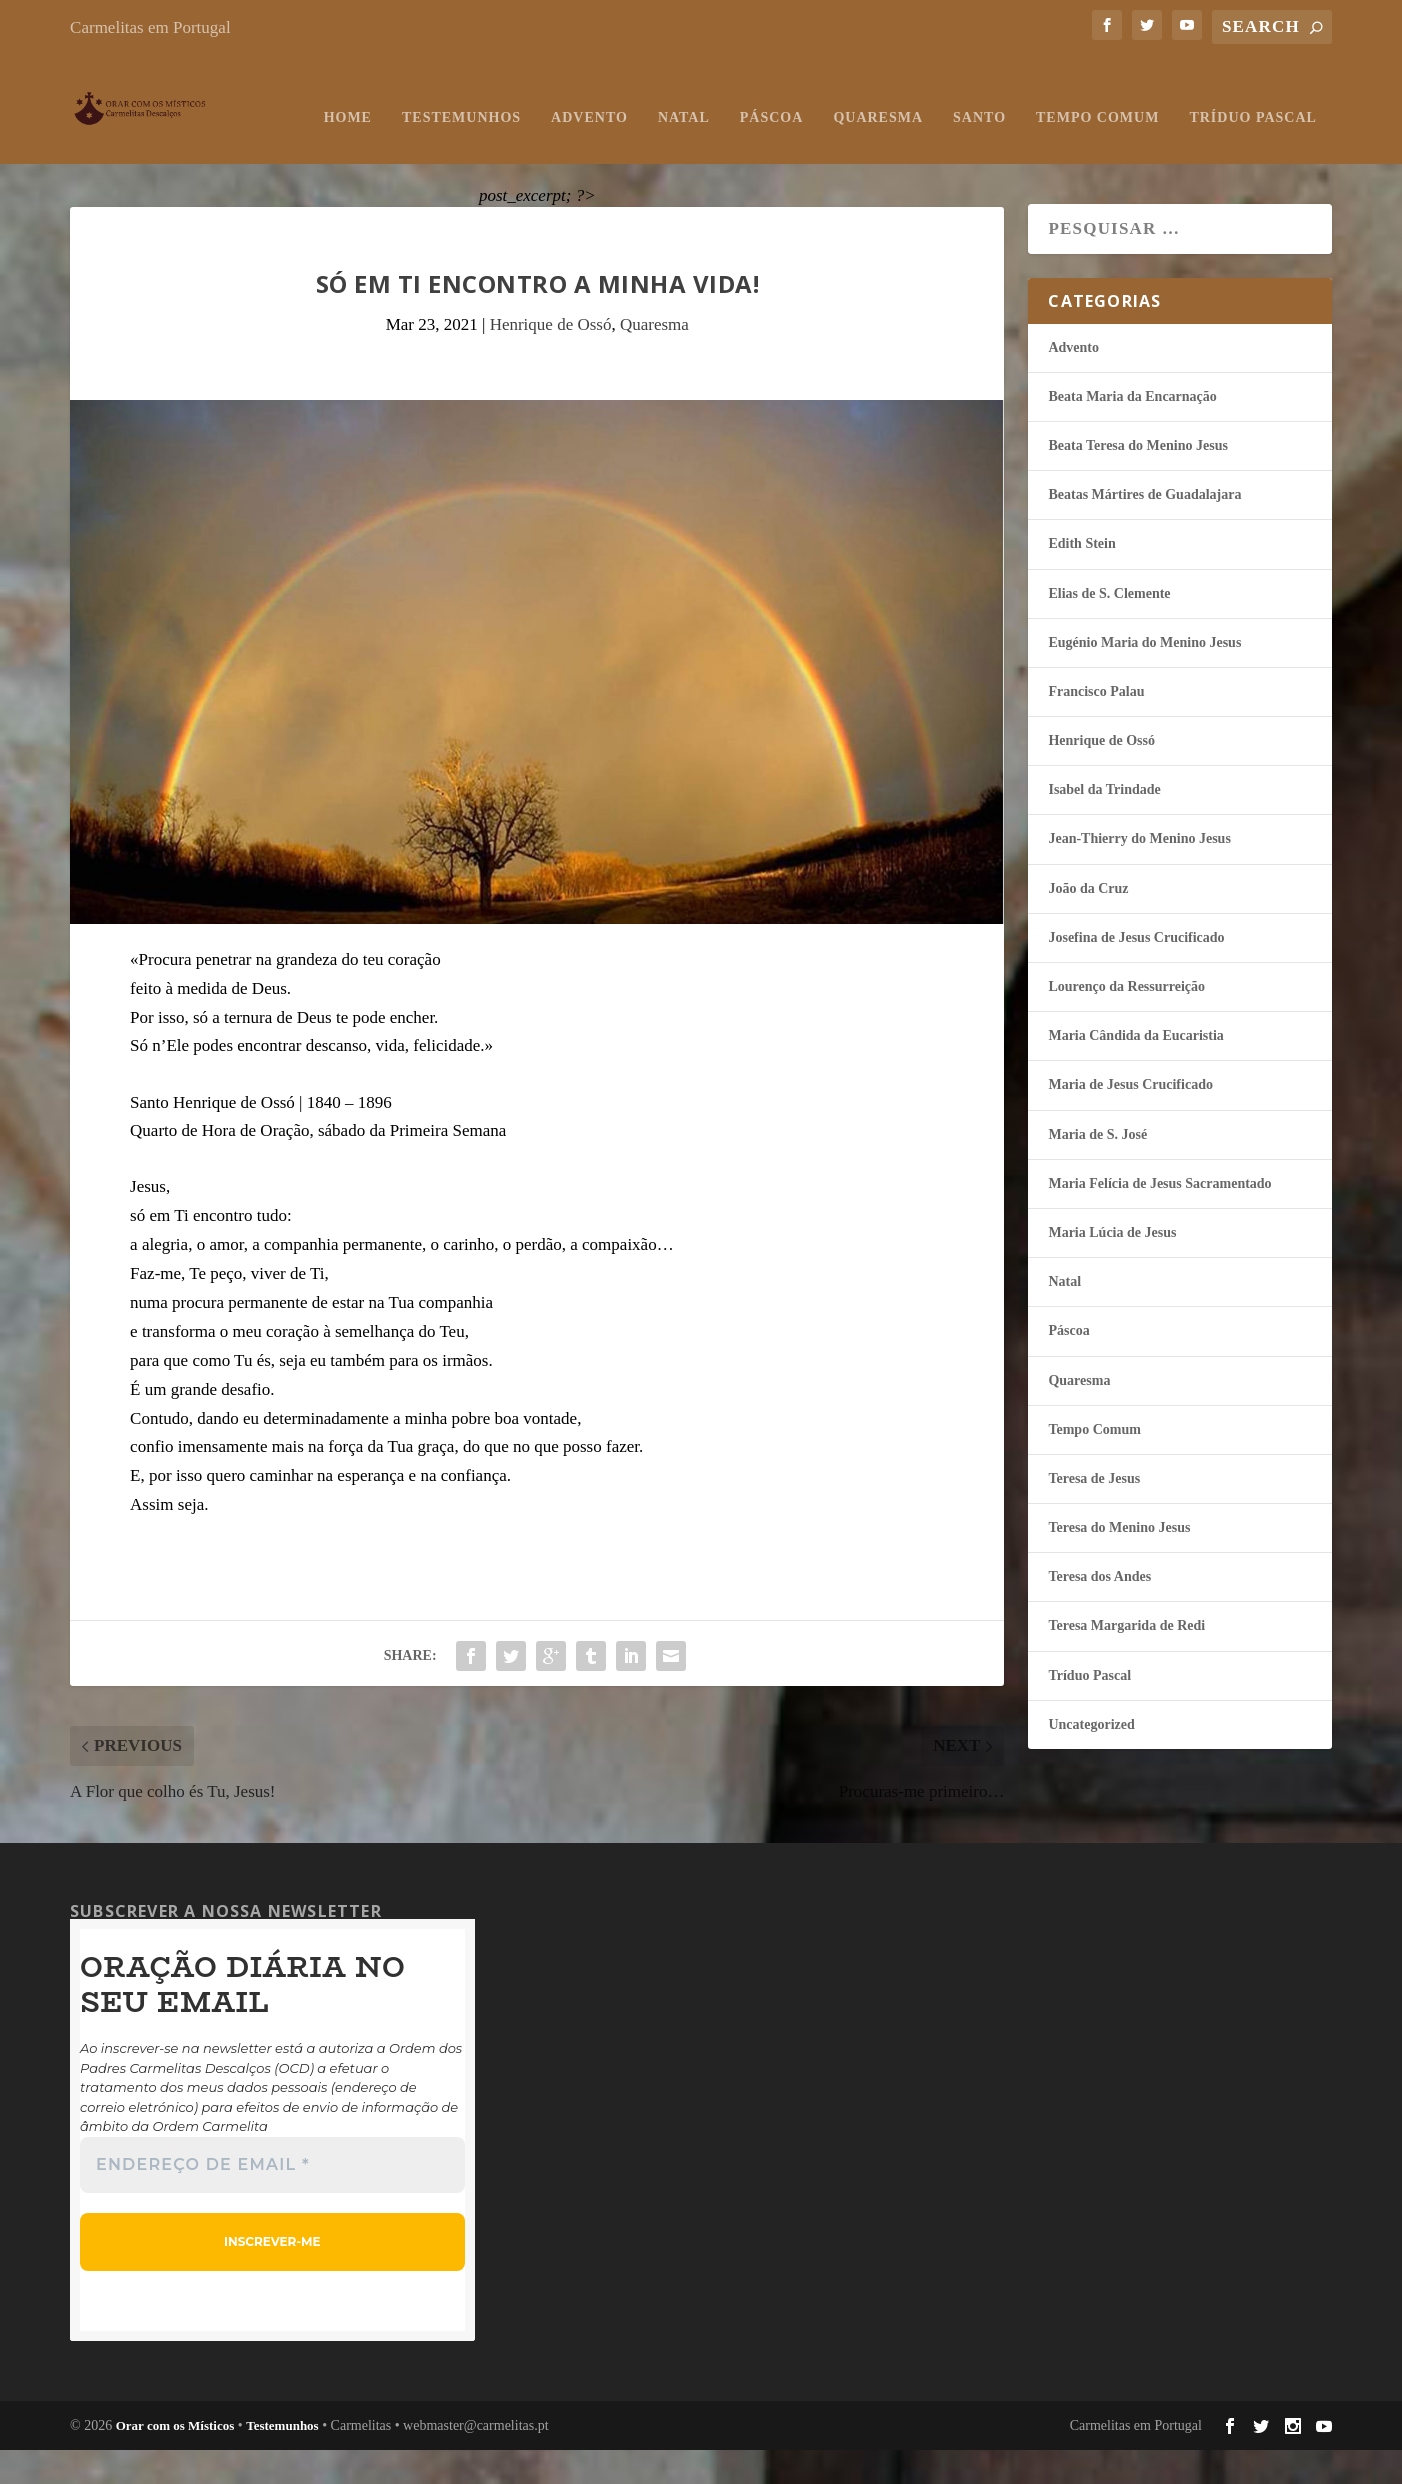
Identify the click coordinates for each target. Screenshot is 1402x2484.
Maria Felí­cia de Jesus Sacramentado (1159, 1217)
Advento (351, 151)
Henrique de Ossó (551, 358)
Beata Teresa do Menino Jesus (1137, 479)
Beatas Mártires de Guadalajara (1144, 529)
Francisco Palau (1096, 725)
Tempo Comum (859, 151)
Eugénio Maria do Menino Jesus (1144, 676)
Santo (741, 151)
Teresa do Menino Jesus (1119, 1562)
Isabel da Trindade (1104, 824)
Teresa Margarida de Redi (1126, 1660)
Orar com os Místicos (175, 2459)
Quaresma (640, 151)
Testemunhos (222, 151)
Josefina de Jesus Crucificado (1136, 971)
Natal (445, 151)
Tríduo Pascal (1014, 151)
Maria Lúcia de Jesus (1112, 1266)
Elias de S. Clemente (1109, 627)
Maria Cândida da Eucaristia (1135, 1070)
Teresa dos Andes (1099, 1611)
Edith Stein (1081, 578)
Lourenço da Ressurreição (1126, 1020)
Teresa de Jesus (1094, 1512)
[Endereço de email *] (272, 2199)
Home (109, 151)
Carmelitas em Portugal (150, 27)
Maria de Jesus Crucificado (1130, 1119)
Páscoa (533, 151)
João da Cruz (1088, 922)
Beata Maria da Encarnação (1132, 430)
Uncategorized (1091, 1758)
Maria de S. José (1097, 1168)
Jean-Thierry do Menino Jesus (1139, 873)
